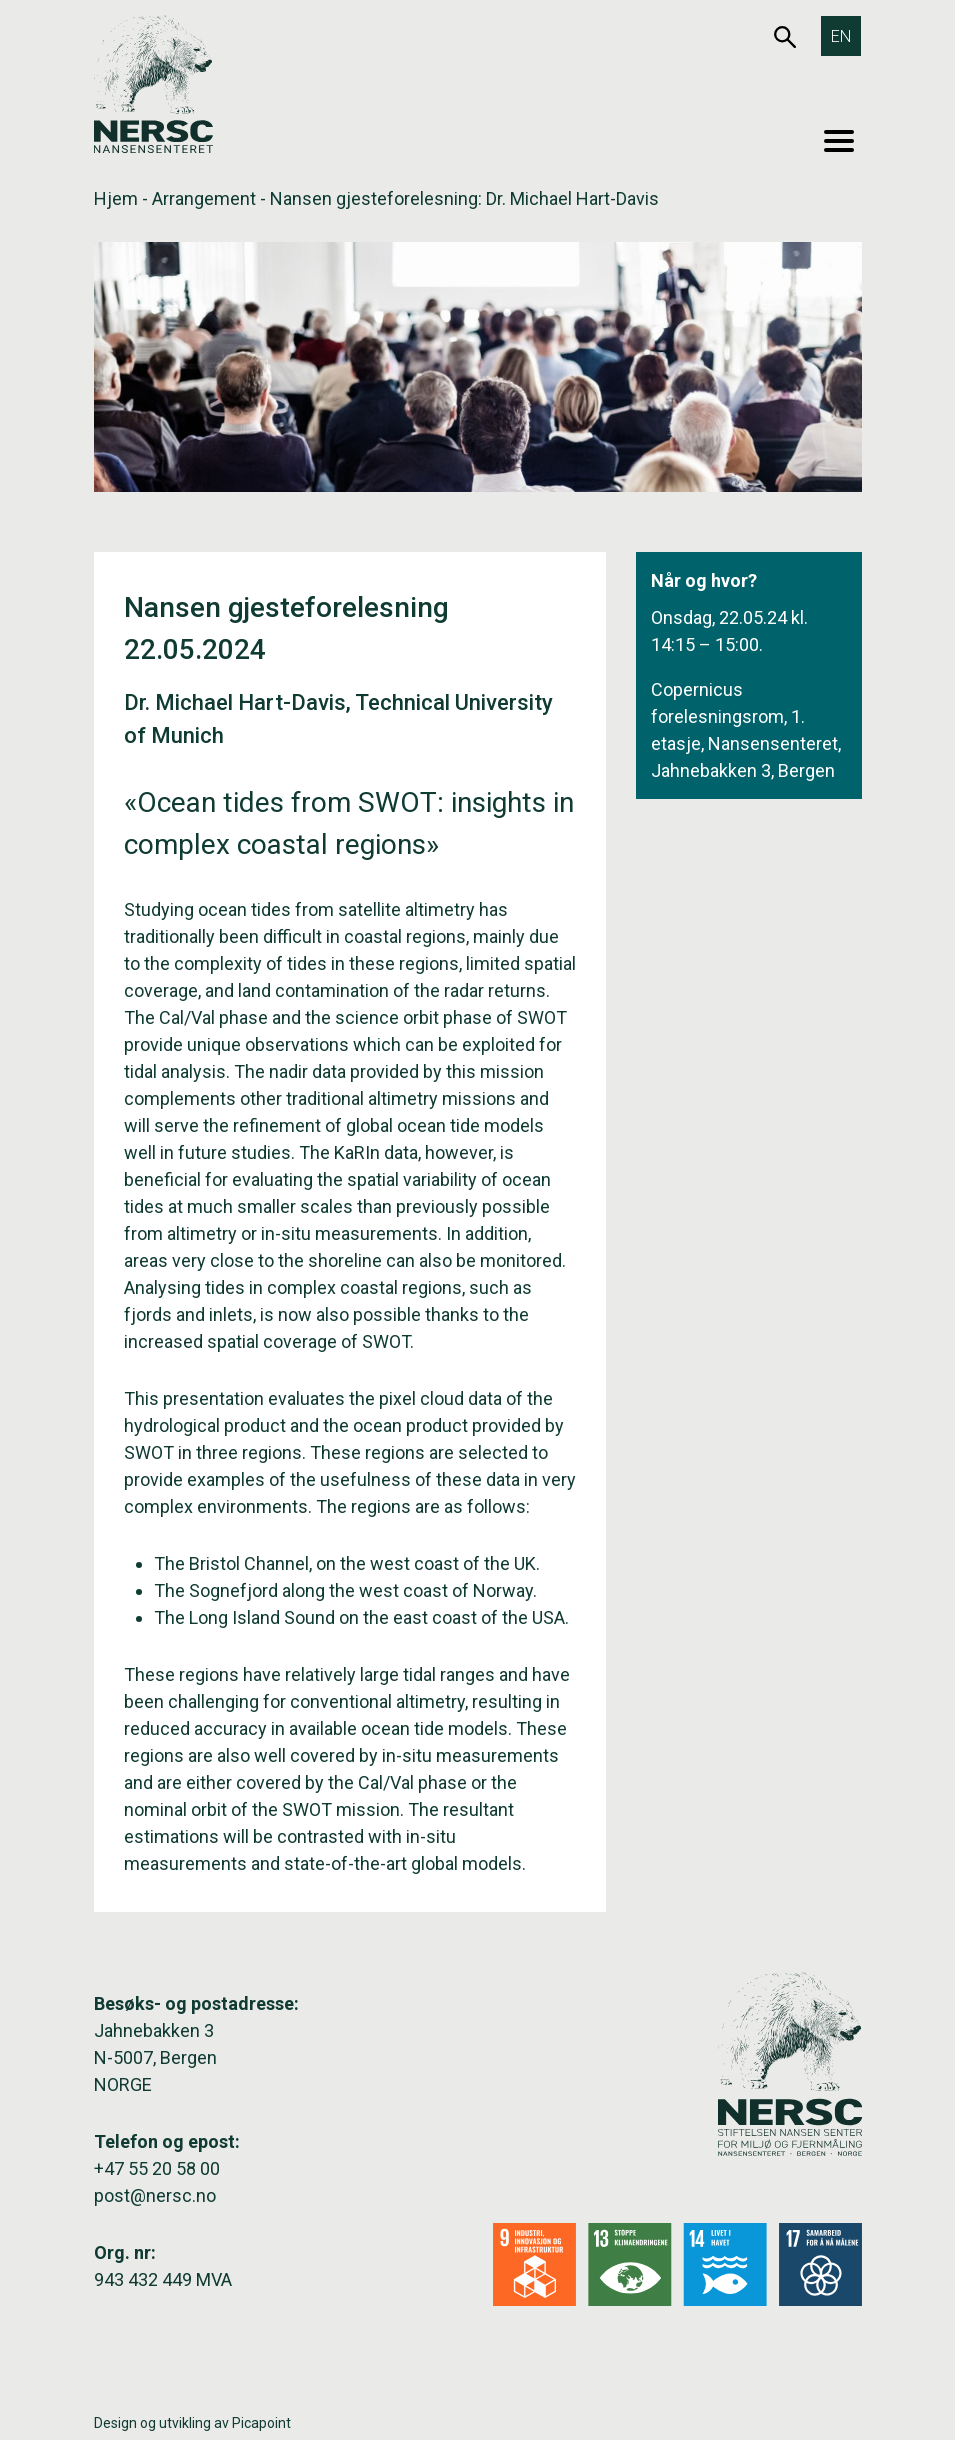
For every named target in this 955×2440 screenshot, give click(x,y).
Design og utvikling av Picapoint (192, 2423)
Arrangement (204, 198)
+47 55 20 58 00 (157, 2168)
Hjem (116, 198)
